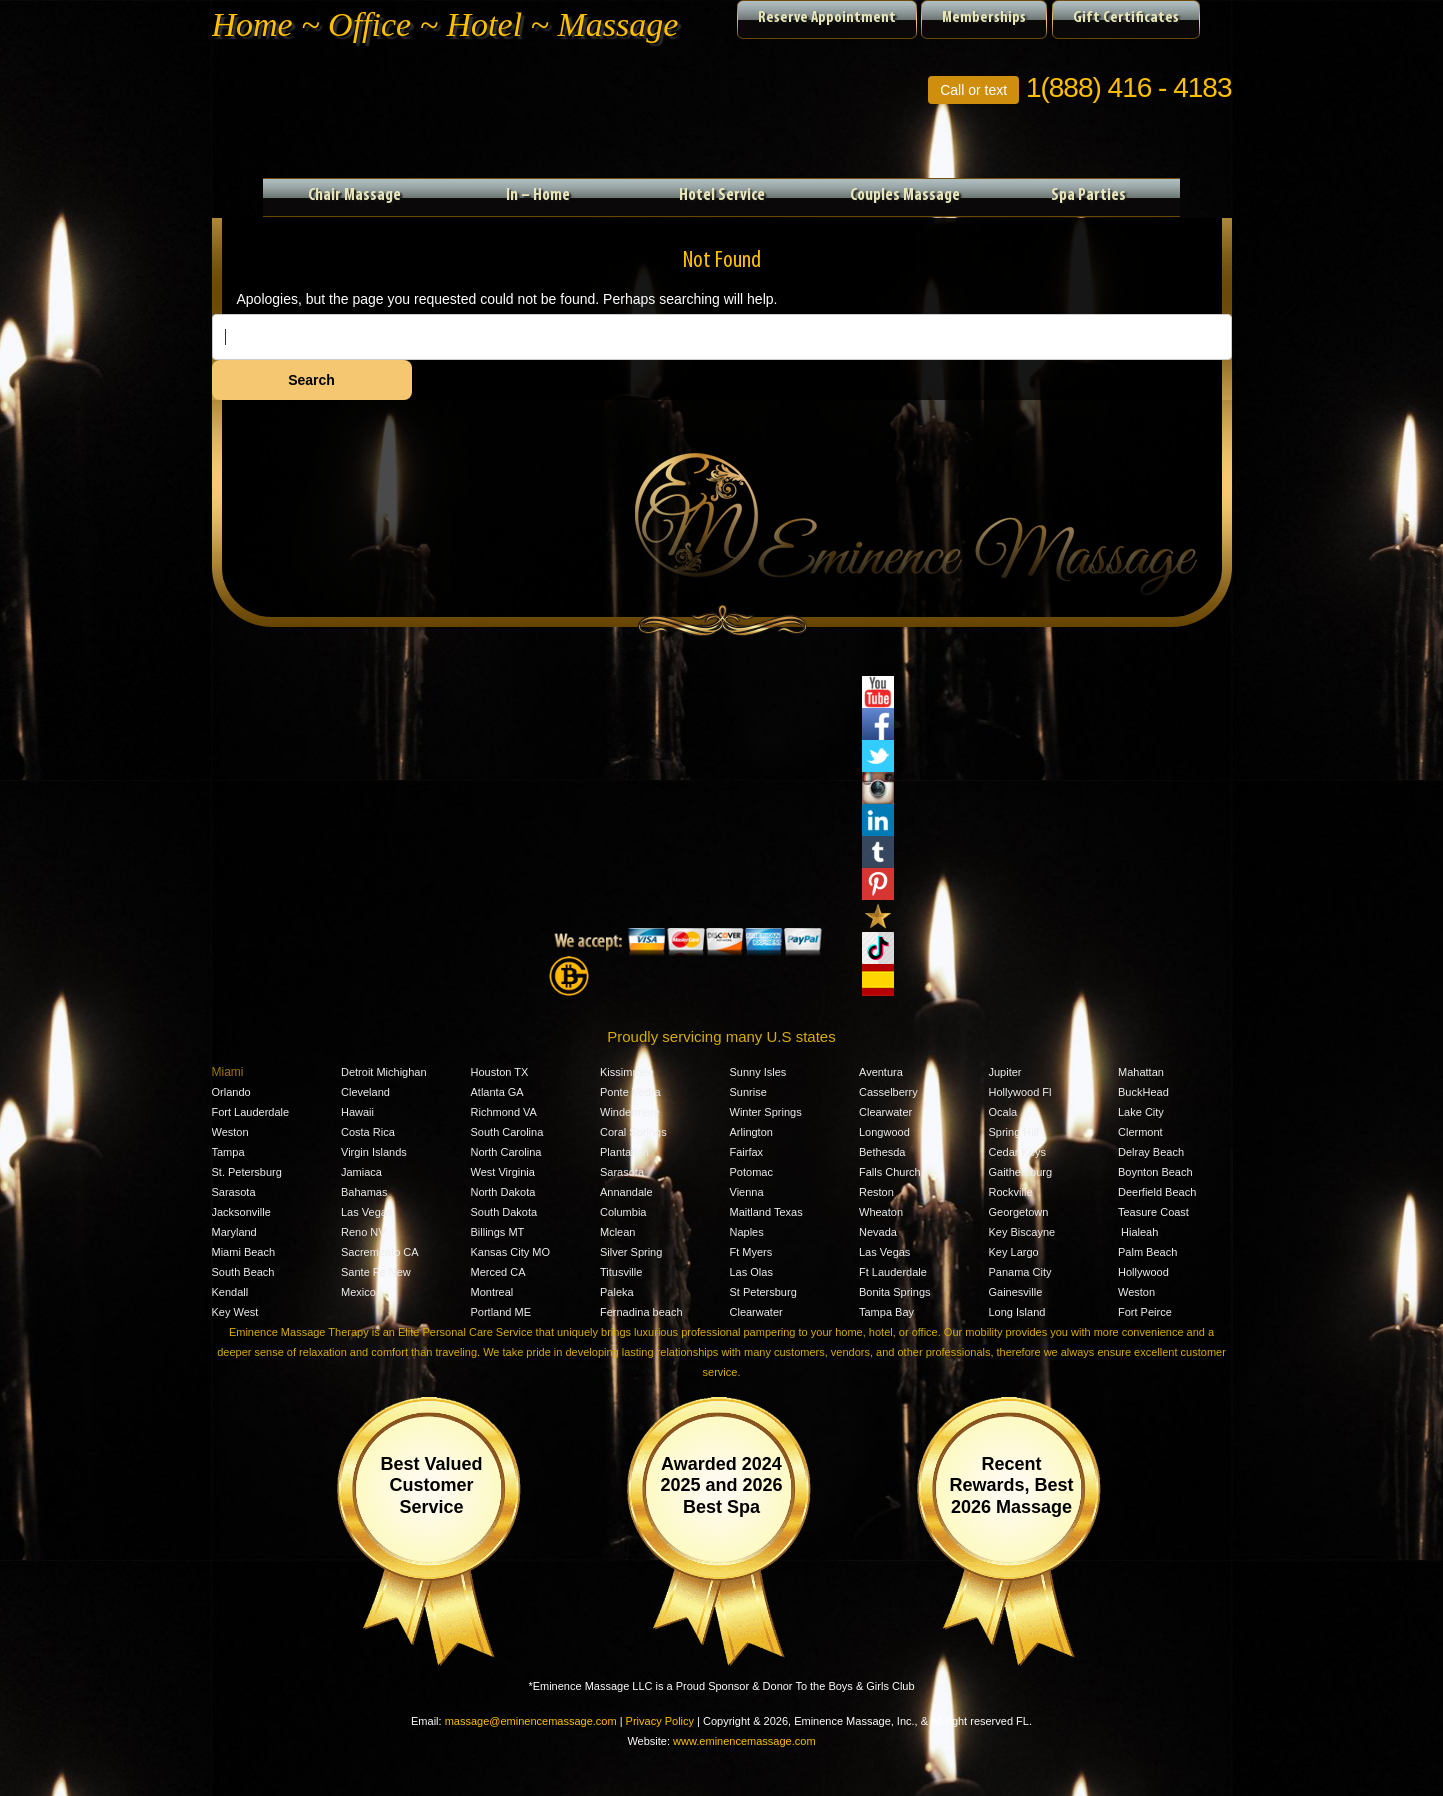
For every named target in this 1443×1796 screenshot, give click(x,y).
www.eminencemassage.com (744, 1741)
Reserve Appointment (827, 18)
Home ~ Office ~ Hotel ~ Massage (445, 24)
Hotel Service (722, 195)
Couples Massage (905, 195)
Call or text (973, 90)
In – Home (538, 195)
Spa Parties (1088, 195)
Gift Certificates (1126, 18)
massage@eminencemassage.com (531, 1721)
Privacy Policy (660, 1721)
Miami (228, 1072)
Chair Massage (354, 195)
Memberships (984, 18)
